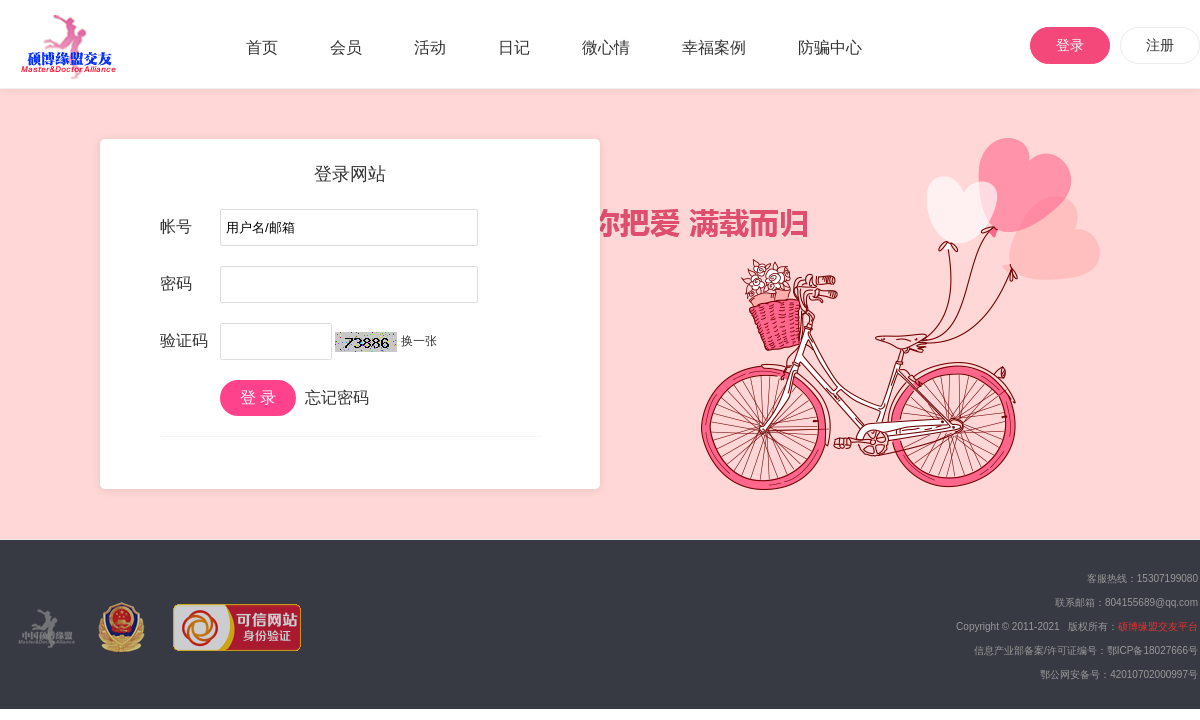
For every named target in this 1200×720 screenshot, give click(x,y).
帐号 (176, 226)
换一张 (419, 341)
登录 (1070, 45)
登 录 (258, 397)
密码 (176, 283)
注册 (1160, 45)
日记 (514, 47)
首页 (262, 47)
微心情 (606, 47)
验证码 (184, 340)
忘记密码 (337, 397)
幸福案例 (714, 47)
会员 (346, 47)
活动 (430, 47)
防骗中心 (830, 47)
